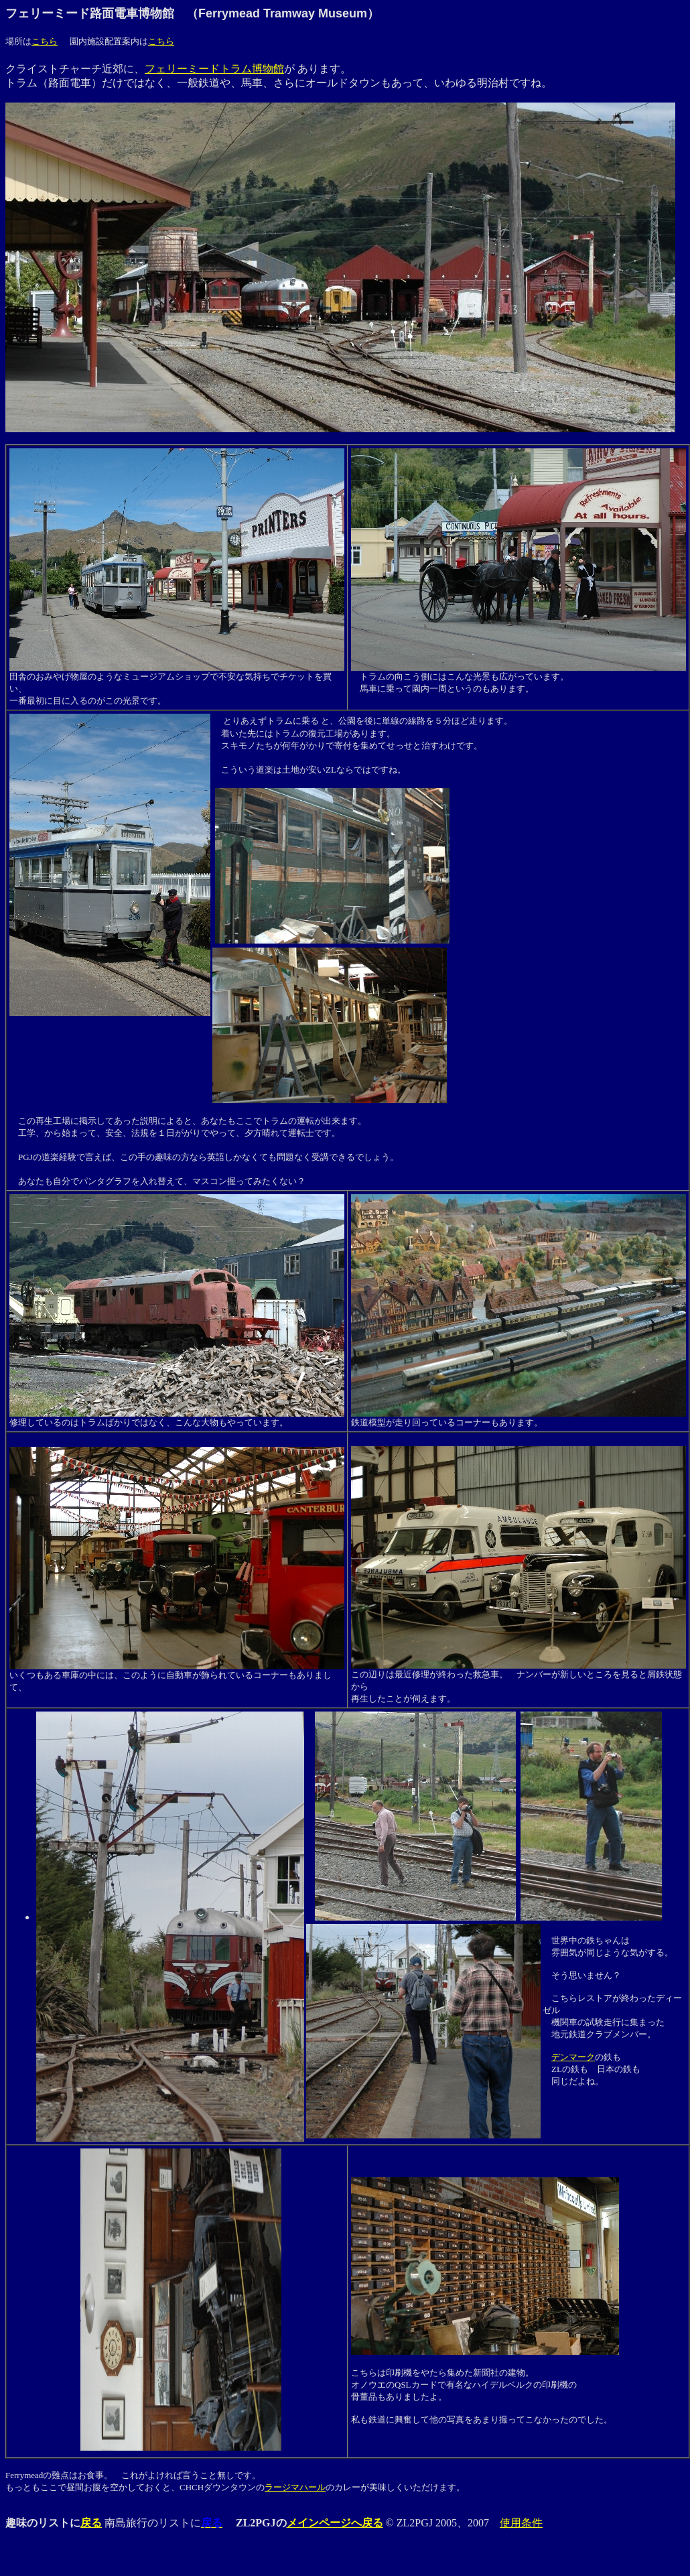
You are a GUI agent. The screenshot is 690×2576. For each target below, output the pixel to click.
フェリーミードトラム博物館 (214, 68)
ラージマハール (295, 2487)
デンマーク (573, 2057)
